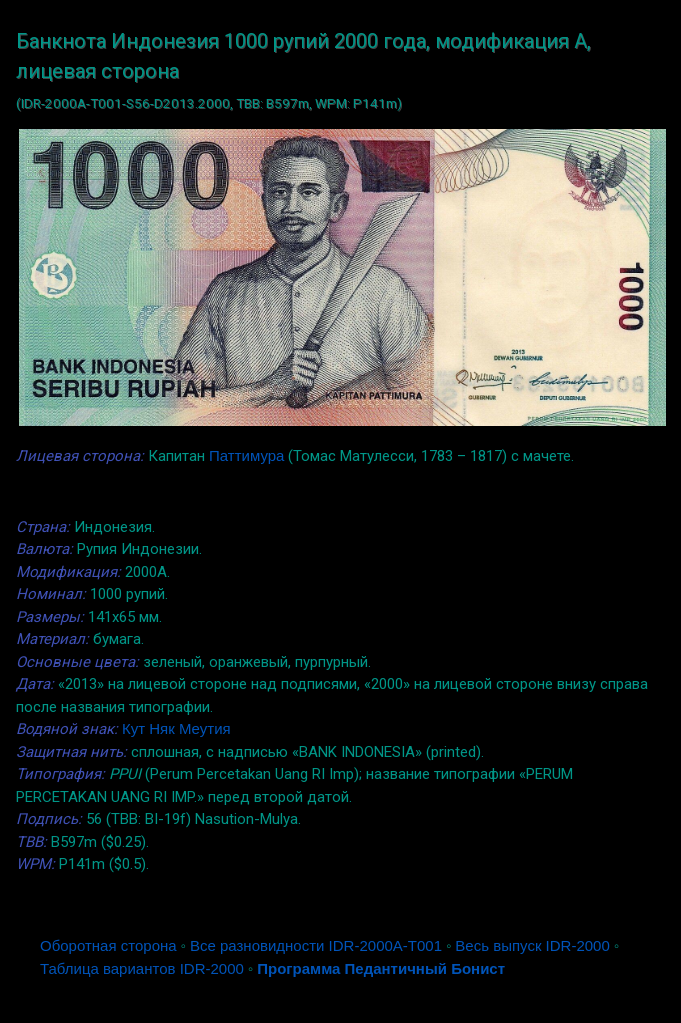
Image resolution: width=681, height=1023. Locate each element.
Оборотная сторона (108, 945)
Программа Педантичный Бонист (381, 968)
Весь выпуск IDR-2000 (532, 945)
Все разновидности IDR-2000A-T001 (316, 945)
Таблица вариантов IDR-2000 (142, 968)
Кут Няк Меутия (176, 728)
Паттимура (246, 455)
